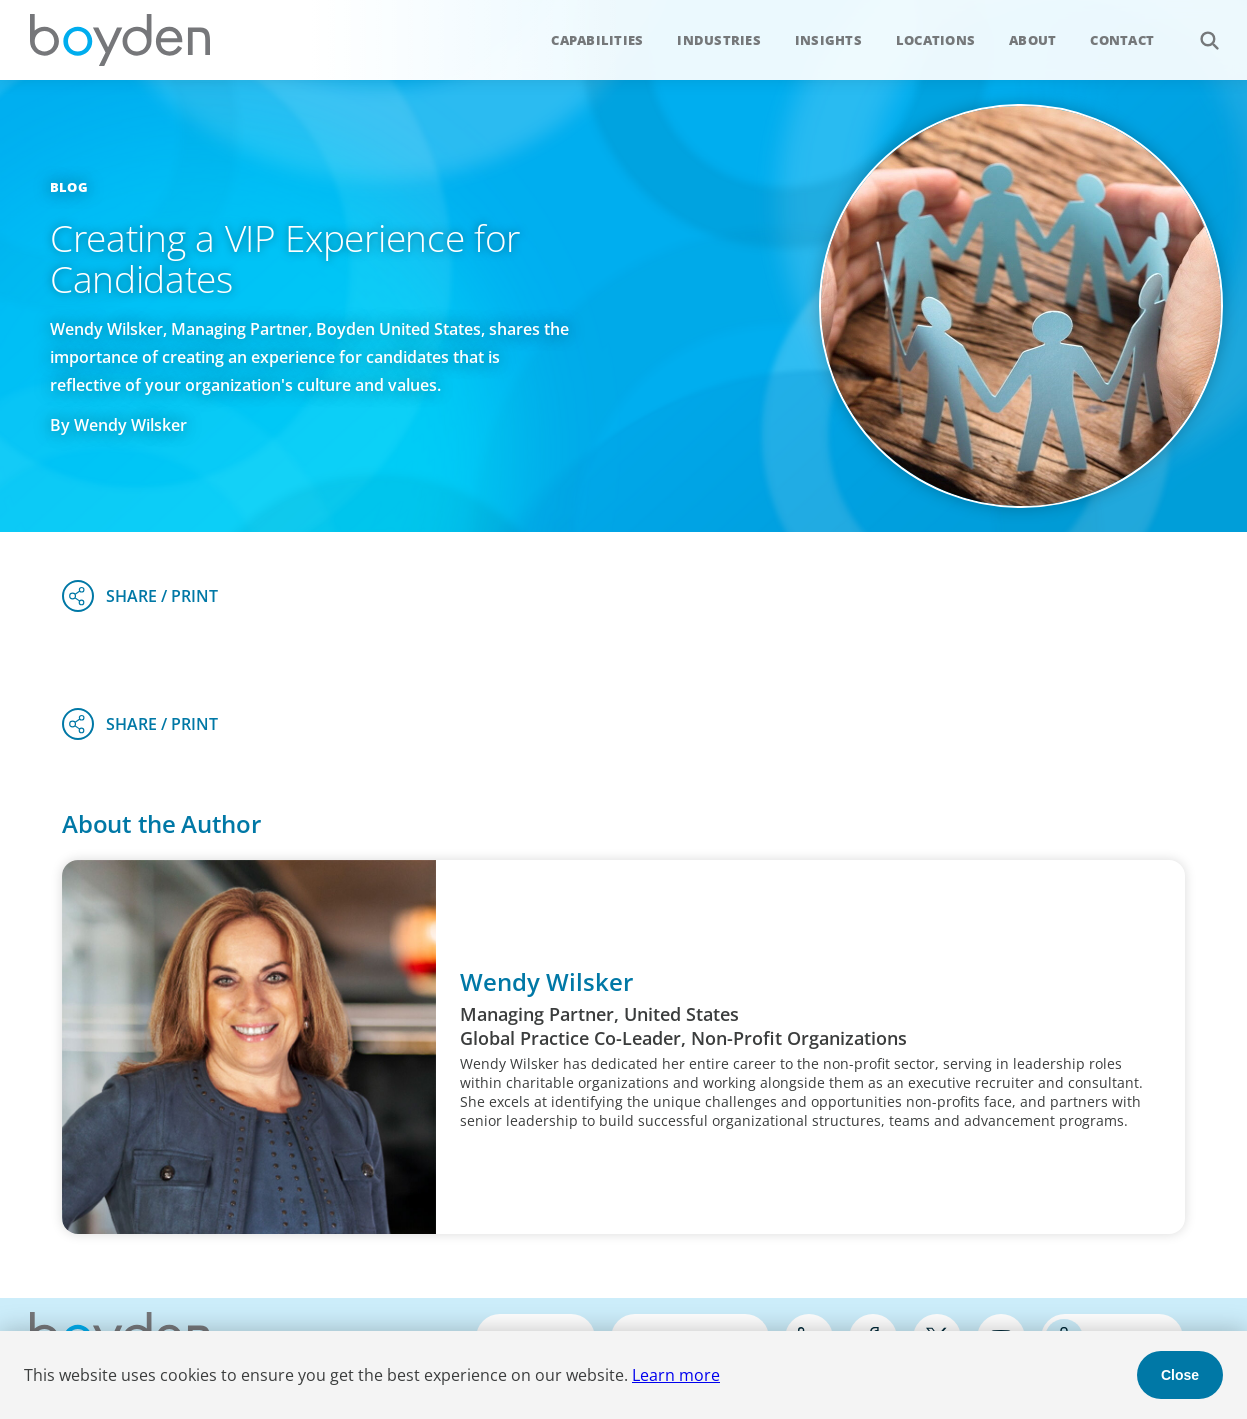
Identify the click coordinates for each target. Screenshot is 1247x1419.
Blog (69, 187)
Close (1180, 1375)
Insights (828, 40)
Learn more (676, 1375)
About (1032, 40)
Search (1198, 29)
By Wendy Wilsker (118, 425)
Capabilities (597, 40)
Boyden (120, 40)
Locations (935, 40)
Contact (1122, 40)
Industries (719, 40)
